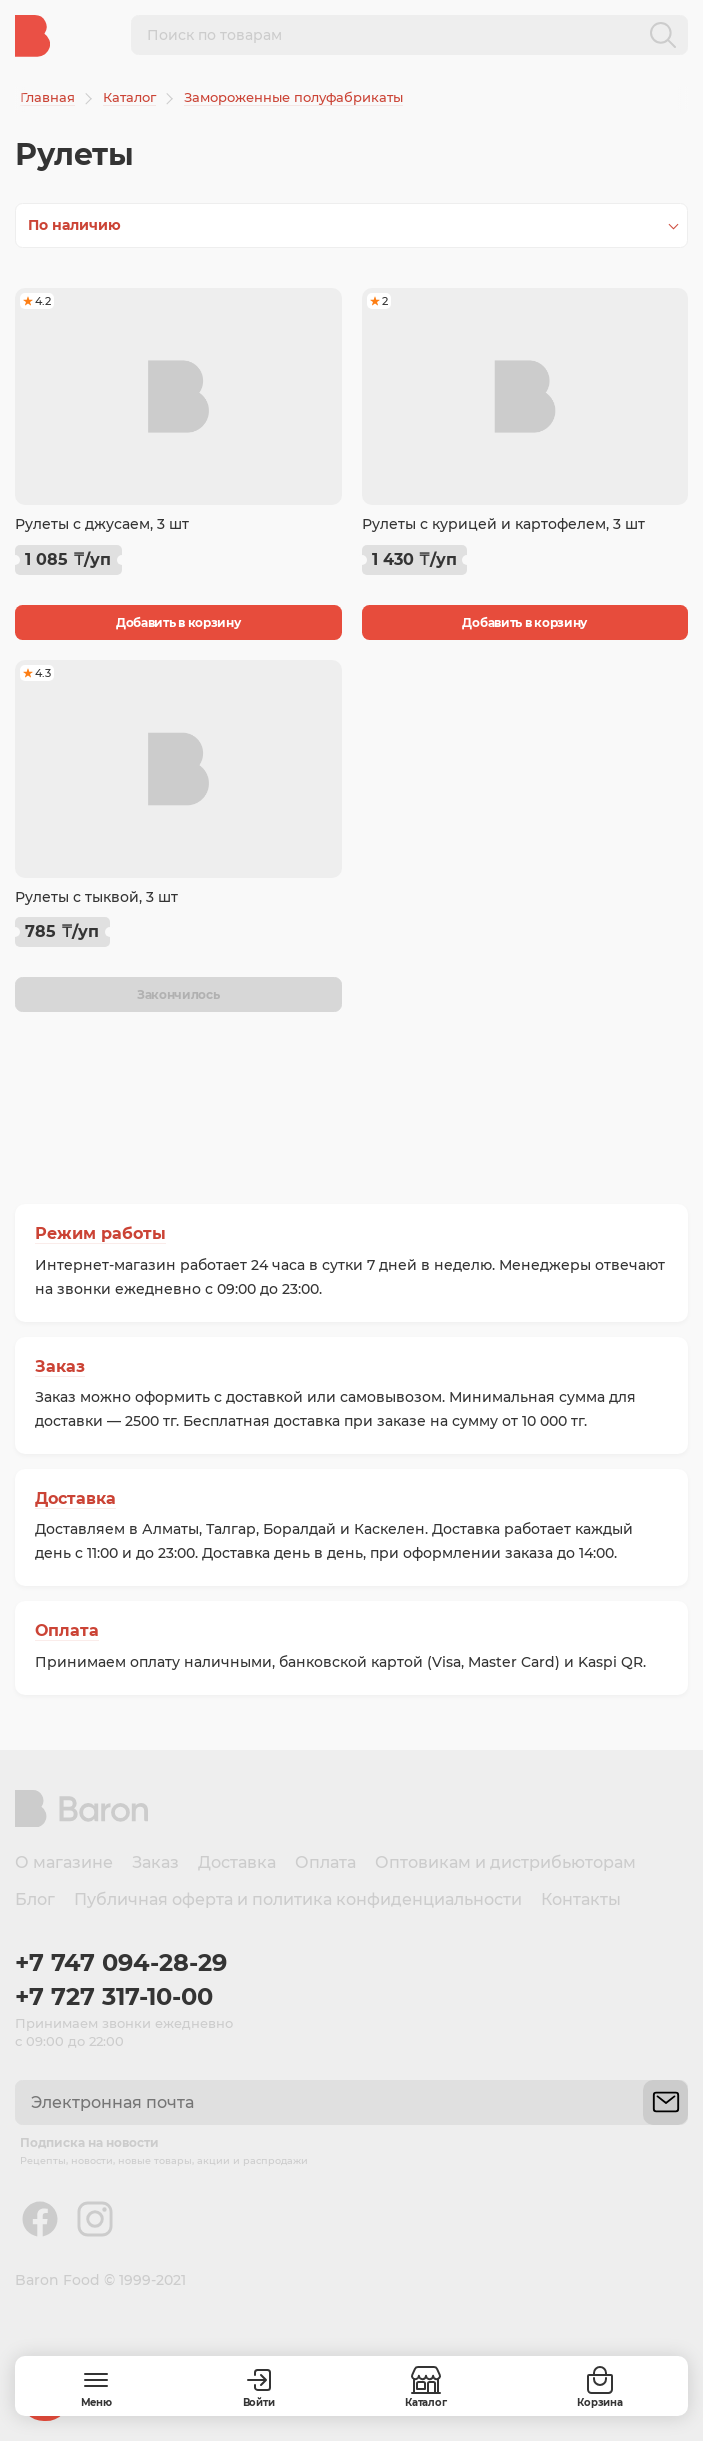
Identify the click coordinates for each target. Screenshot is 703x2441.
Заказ (60, 1366)
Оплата (67, 1630)
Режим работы (100, 1233)
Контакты (581, 1899)
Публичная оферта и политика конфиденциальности (298, 1899)
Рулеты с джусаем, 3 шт (102, 524)
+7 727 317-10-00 (114, 1996)
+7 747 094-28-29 (121, 1962)
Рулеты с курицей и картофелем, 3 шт (503, 524)
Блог (35, 1899)
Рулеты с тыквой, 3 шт (96, 897)
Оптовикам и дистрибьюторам (505, 1862)
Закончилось (178, 994)
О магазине (64, 1862)
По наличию (74, 225)
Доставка (75, 1498)
